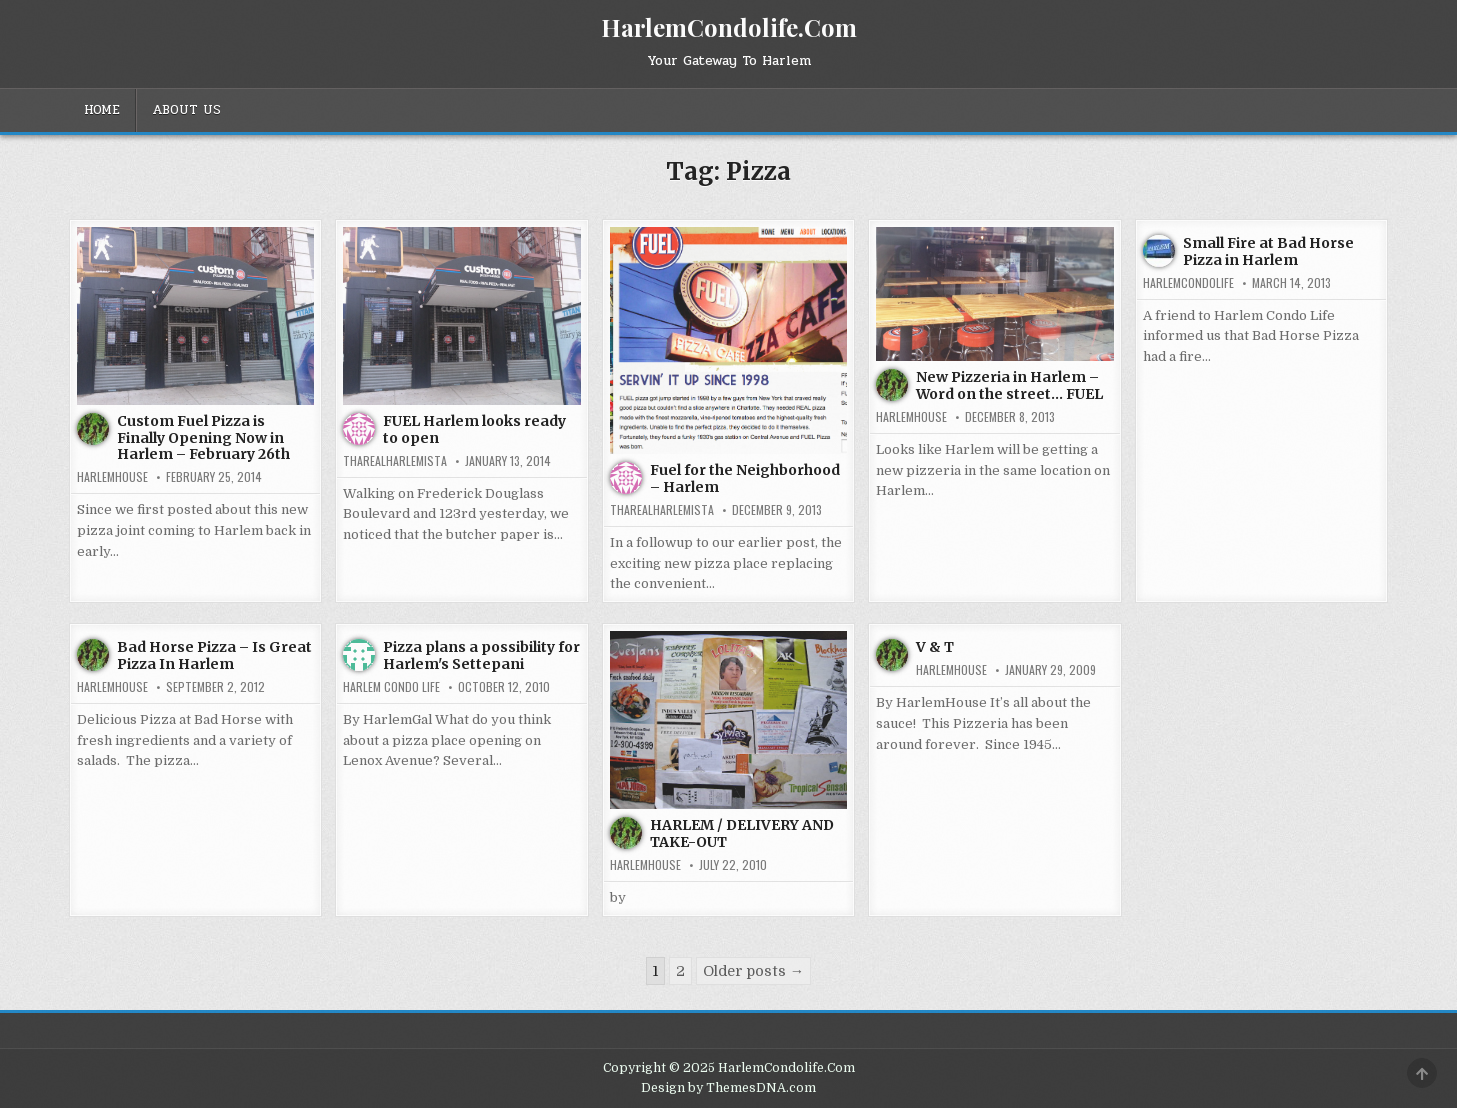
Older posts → (753, 971)
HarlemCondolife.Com (729, 27)
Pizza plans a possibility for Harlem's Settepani (481, 655)
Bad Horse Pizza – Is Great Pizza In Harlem (214, 655)
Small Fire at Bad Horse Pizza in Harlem (1268, 251)
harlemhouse (112, 477)
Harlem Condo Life (391, 687)
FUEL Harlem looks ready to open (474, 429)
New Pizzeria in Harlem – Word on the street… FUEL (1009, 385)
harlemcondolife (1188, 283)
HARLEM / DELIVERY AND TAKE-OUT (742, 833)
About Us (186, 110)
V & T (935, 647)
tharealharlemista (395, 461)
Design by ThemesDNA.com (728, 1088)
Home (102, 110)
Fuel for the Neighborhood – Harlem (745, 478)
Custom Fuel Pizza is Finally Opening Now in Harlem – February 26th (203, 438)
